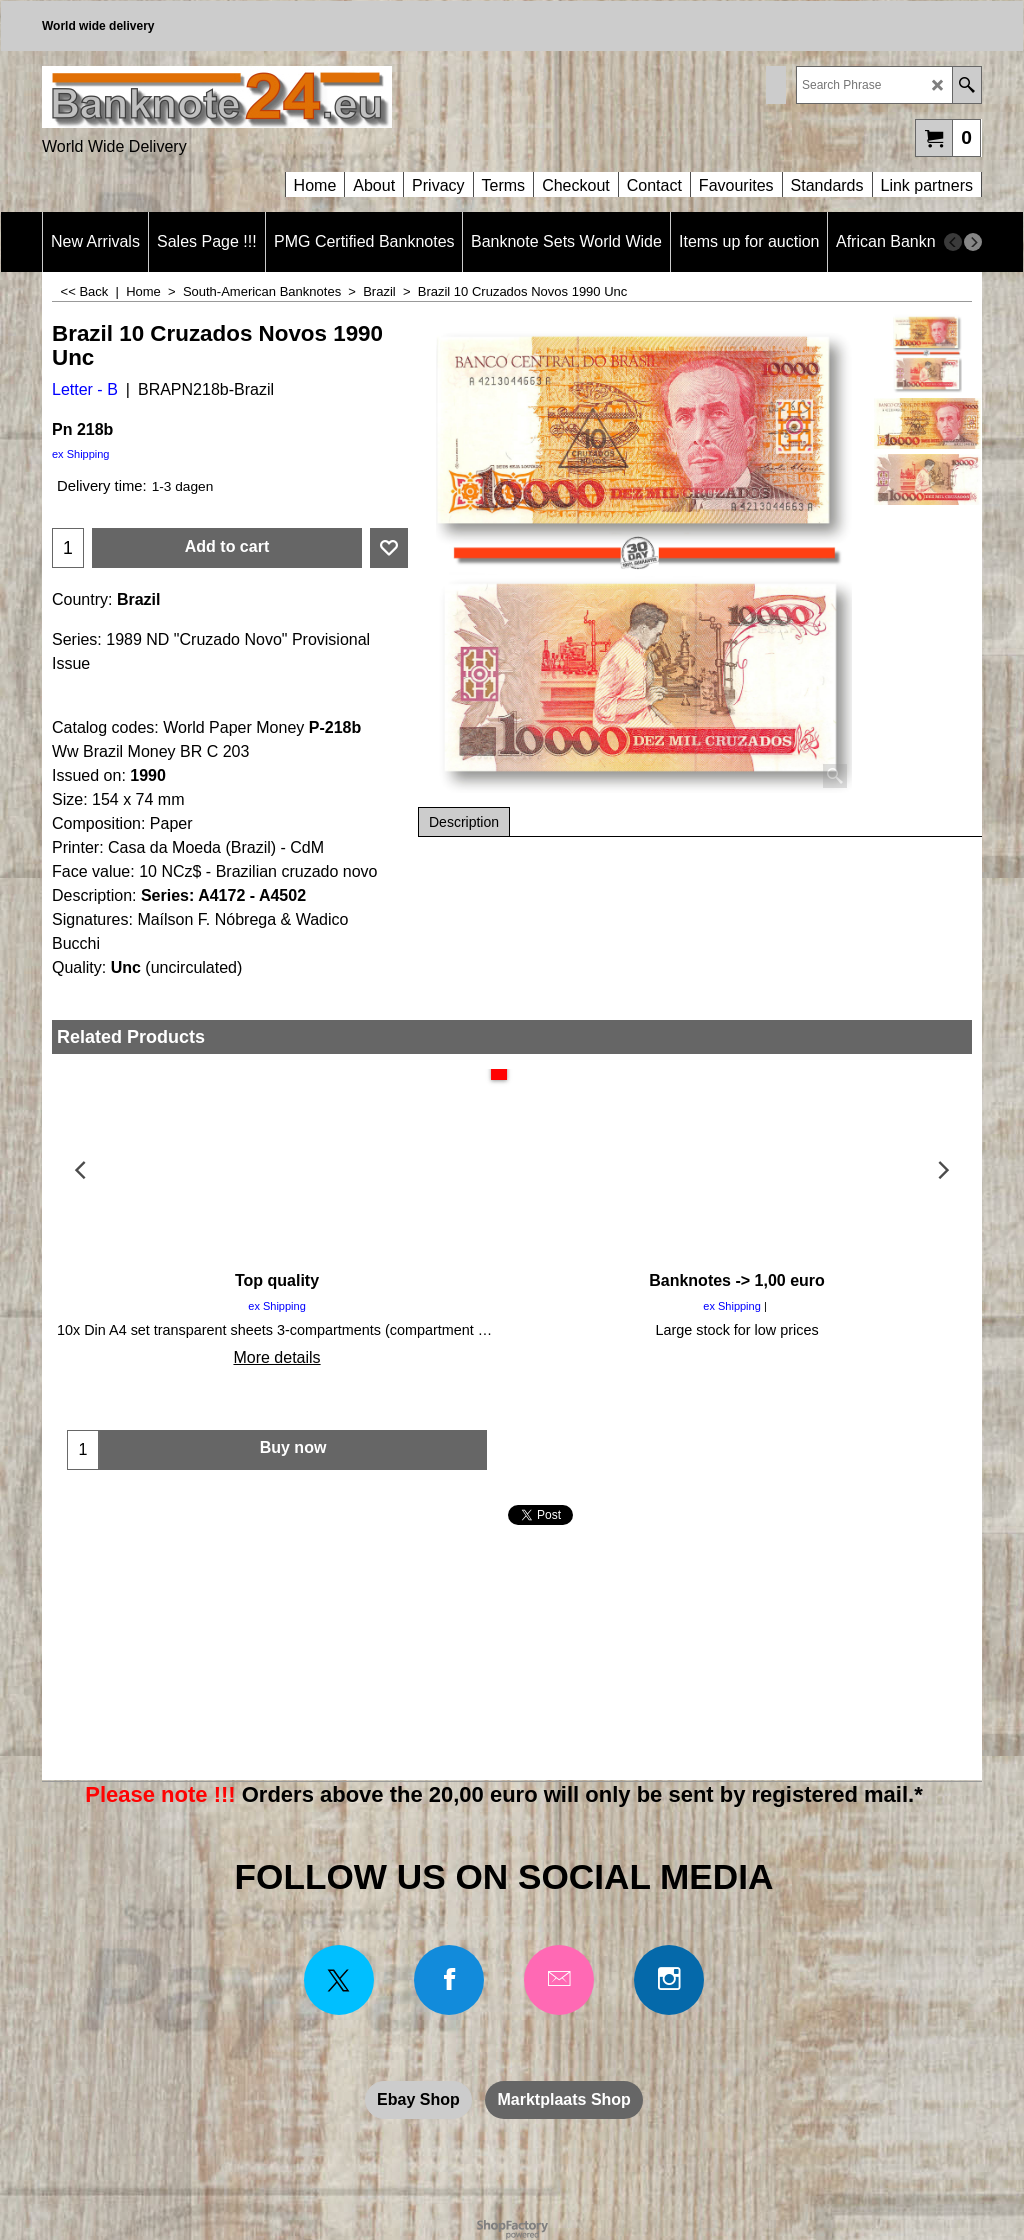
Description (464, 822)
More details (276, 1357)
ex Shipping (81, 454)
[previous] (953, 242)
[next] (973, 242)
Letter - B (85, 389)
